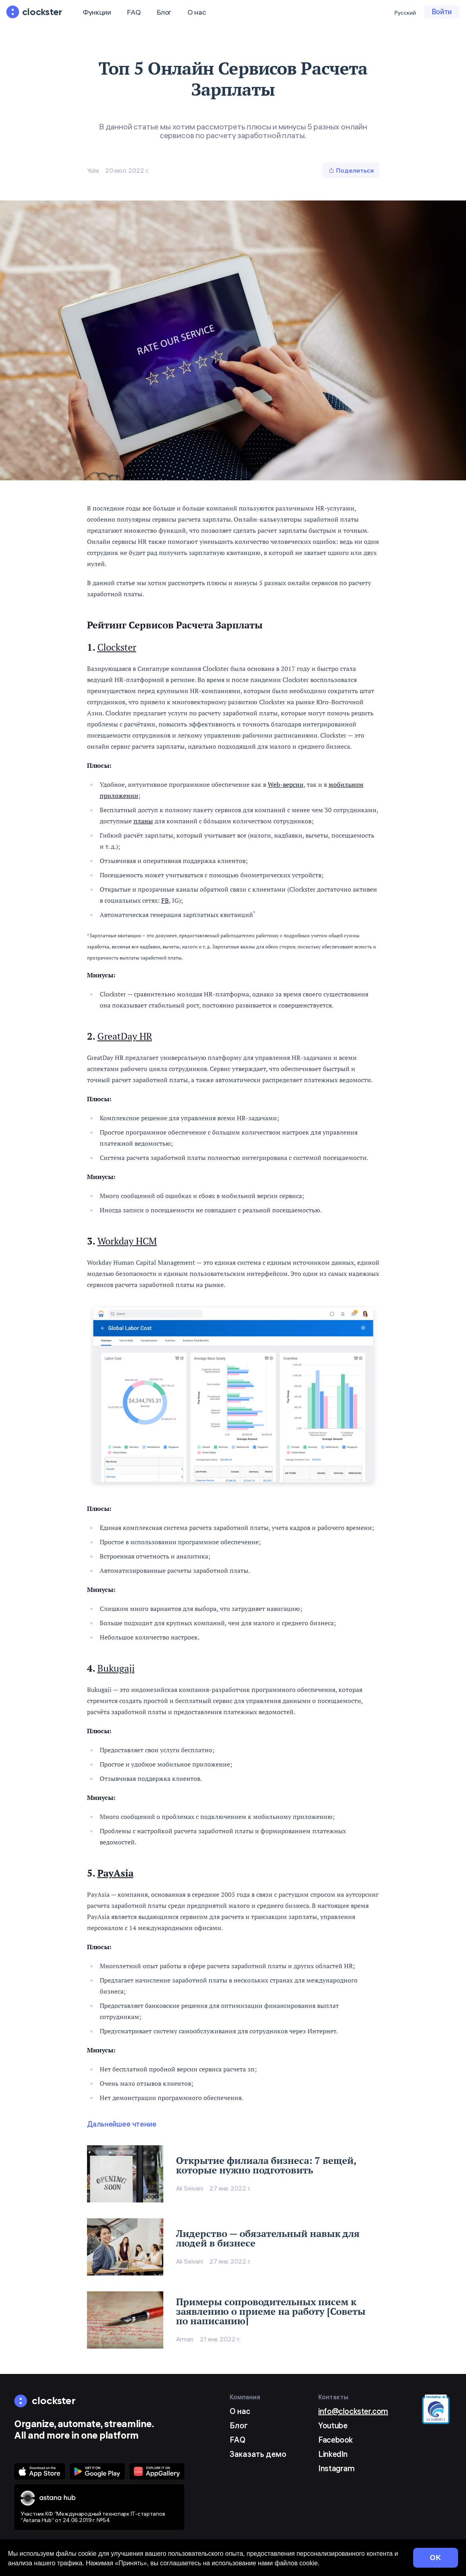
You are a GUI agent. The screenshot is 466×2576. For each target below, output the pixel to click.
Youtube (332, 2425)
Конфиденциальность (223, 2564)
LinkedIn (333, 2454)
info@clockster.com (353, 2411)
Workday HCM (127, 1241)
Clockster (116, 647)
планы (143, 821)
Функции (97, 12)
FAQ (134, 12)
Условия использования (151, 2564)
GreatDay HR (124, 1036)
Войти (442, 11)
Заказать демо (258, 2454)
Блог (164, 12)
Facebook (335, 2440)
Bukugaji (116, 1668)
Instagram (336, 2468)
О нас (197, 12)
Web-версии (286, 784)
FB (165, 900)
